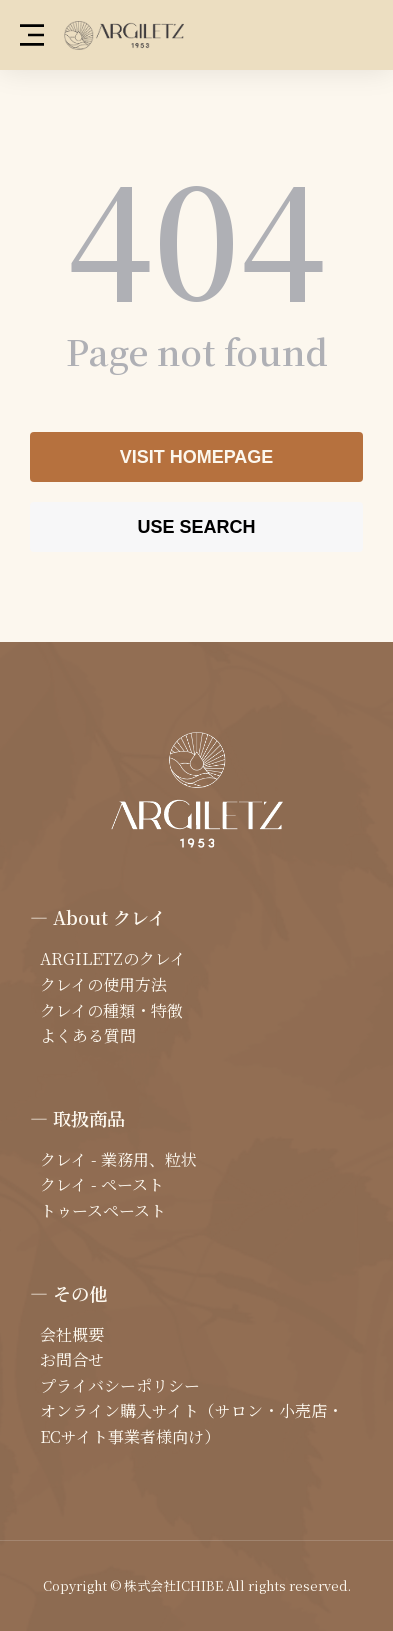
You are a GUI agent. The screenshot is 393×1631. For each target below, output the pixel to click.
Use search (196, 527)
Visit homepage (197, 457)
